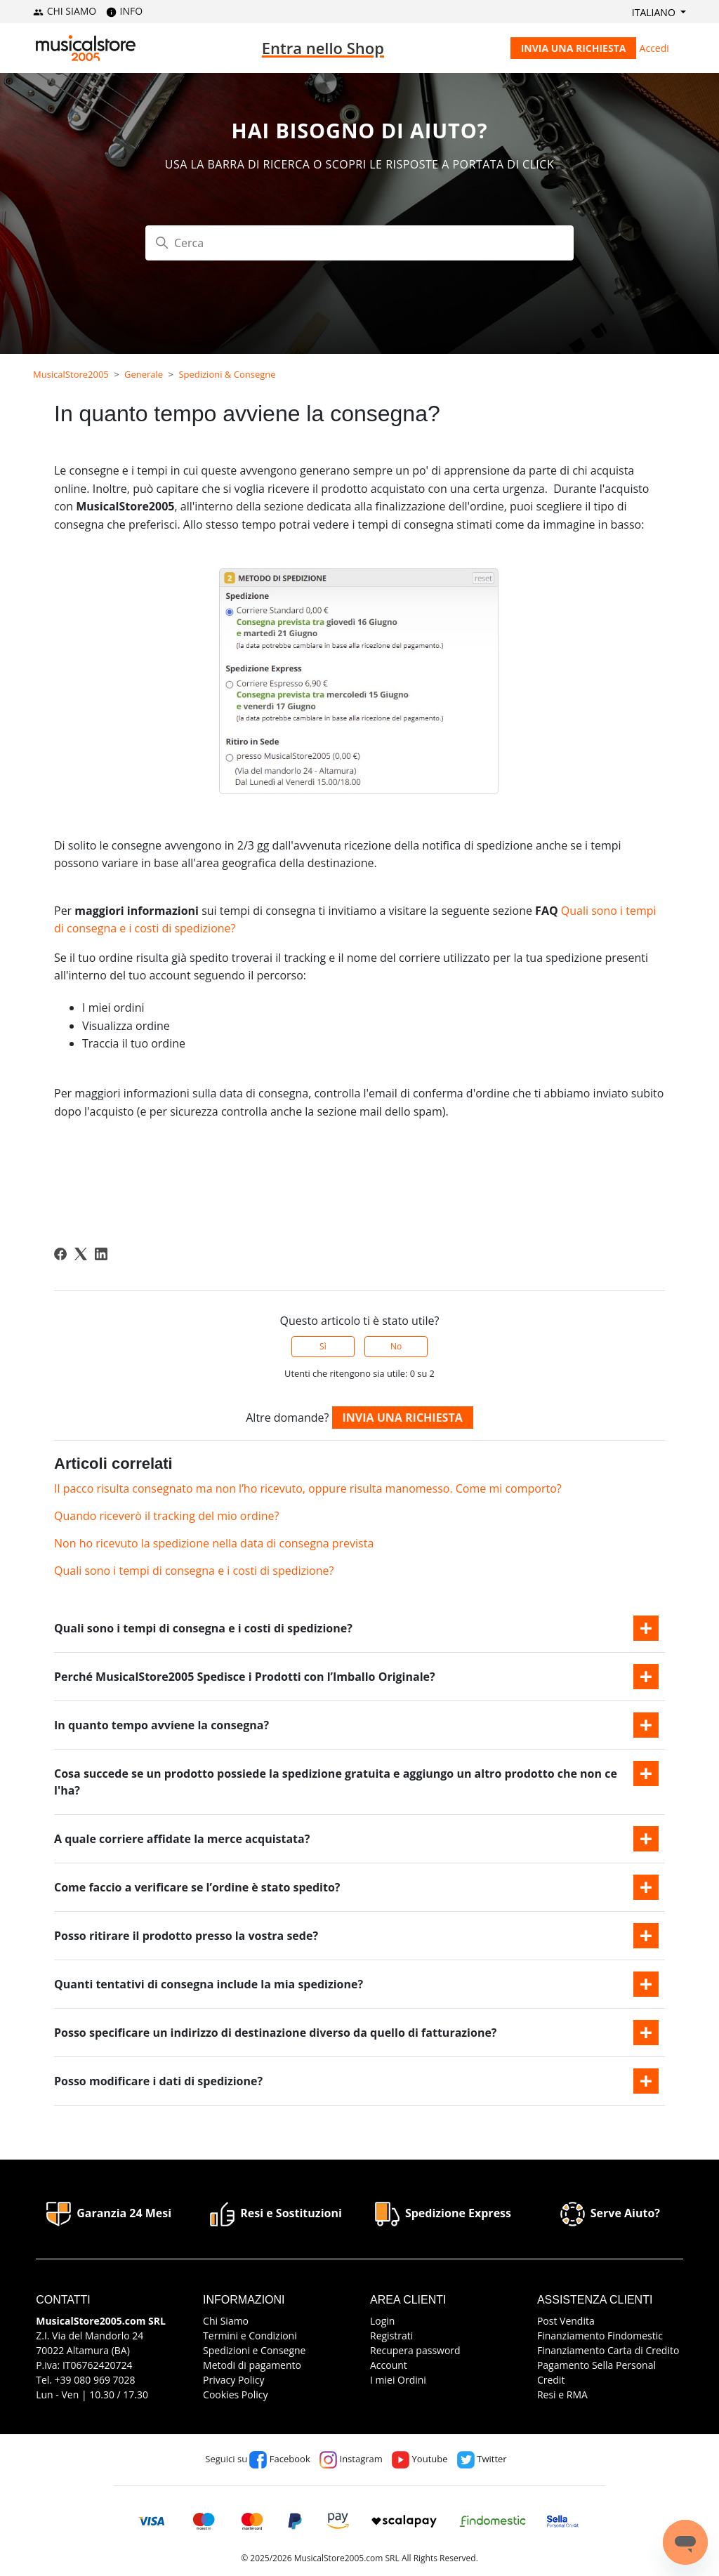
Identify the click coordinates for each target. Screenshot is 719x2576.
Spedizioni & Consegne (226, 374)
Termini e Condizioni (250, 2335)
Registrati (391, 2335)
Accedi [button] (654, 48)
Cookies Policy (235, 2394)
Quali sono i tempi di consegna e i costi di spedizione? (194, 1570)
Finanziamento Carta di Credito (608, 2350)
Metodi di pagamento (252, 2365)
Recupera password (415, 2350)
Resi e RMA (562, 2394)
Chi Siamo (226, 2320)
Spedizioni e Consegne (254, 2350)
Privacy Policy (233, 2379)
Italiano (655, 12)
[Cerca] (359, 242)
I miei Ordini (398, 2379)
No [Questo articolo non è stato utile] (396, 1346)
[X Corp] (80, 1254)
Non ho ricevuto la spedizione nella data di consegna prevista (214, 1543)
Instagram (351, 2458)
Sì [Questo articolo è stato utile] (322, 1346)
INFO (124, 11)
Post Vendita (566, 2320)
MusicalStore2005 (71, 374)
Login (382, 2320)
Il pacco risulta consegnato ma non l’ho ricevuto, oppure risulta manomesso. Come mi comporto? (308, 1488)
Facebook (279, 2458)
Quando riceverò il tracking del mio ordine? (166, 1516)
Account (388, 2365)
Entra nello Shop (323, 47)
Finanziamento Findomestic (600, 2335)
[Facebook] (60, 1254)
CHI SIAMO (64, 11)
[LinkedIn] (101, 1254)
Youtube (419, 2458)
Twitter (482, 2458)
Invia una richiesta (573, 48)
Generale (143, 374)
